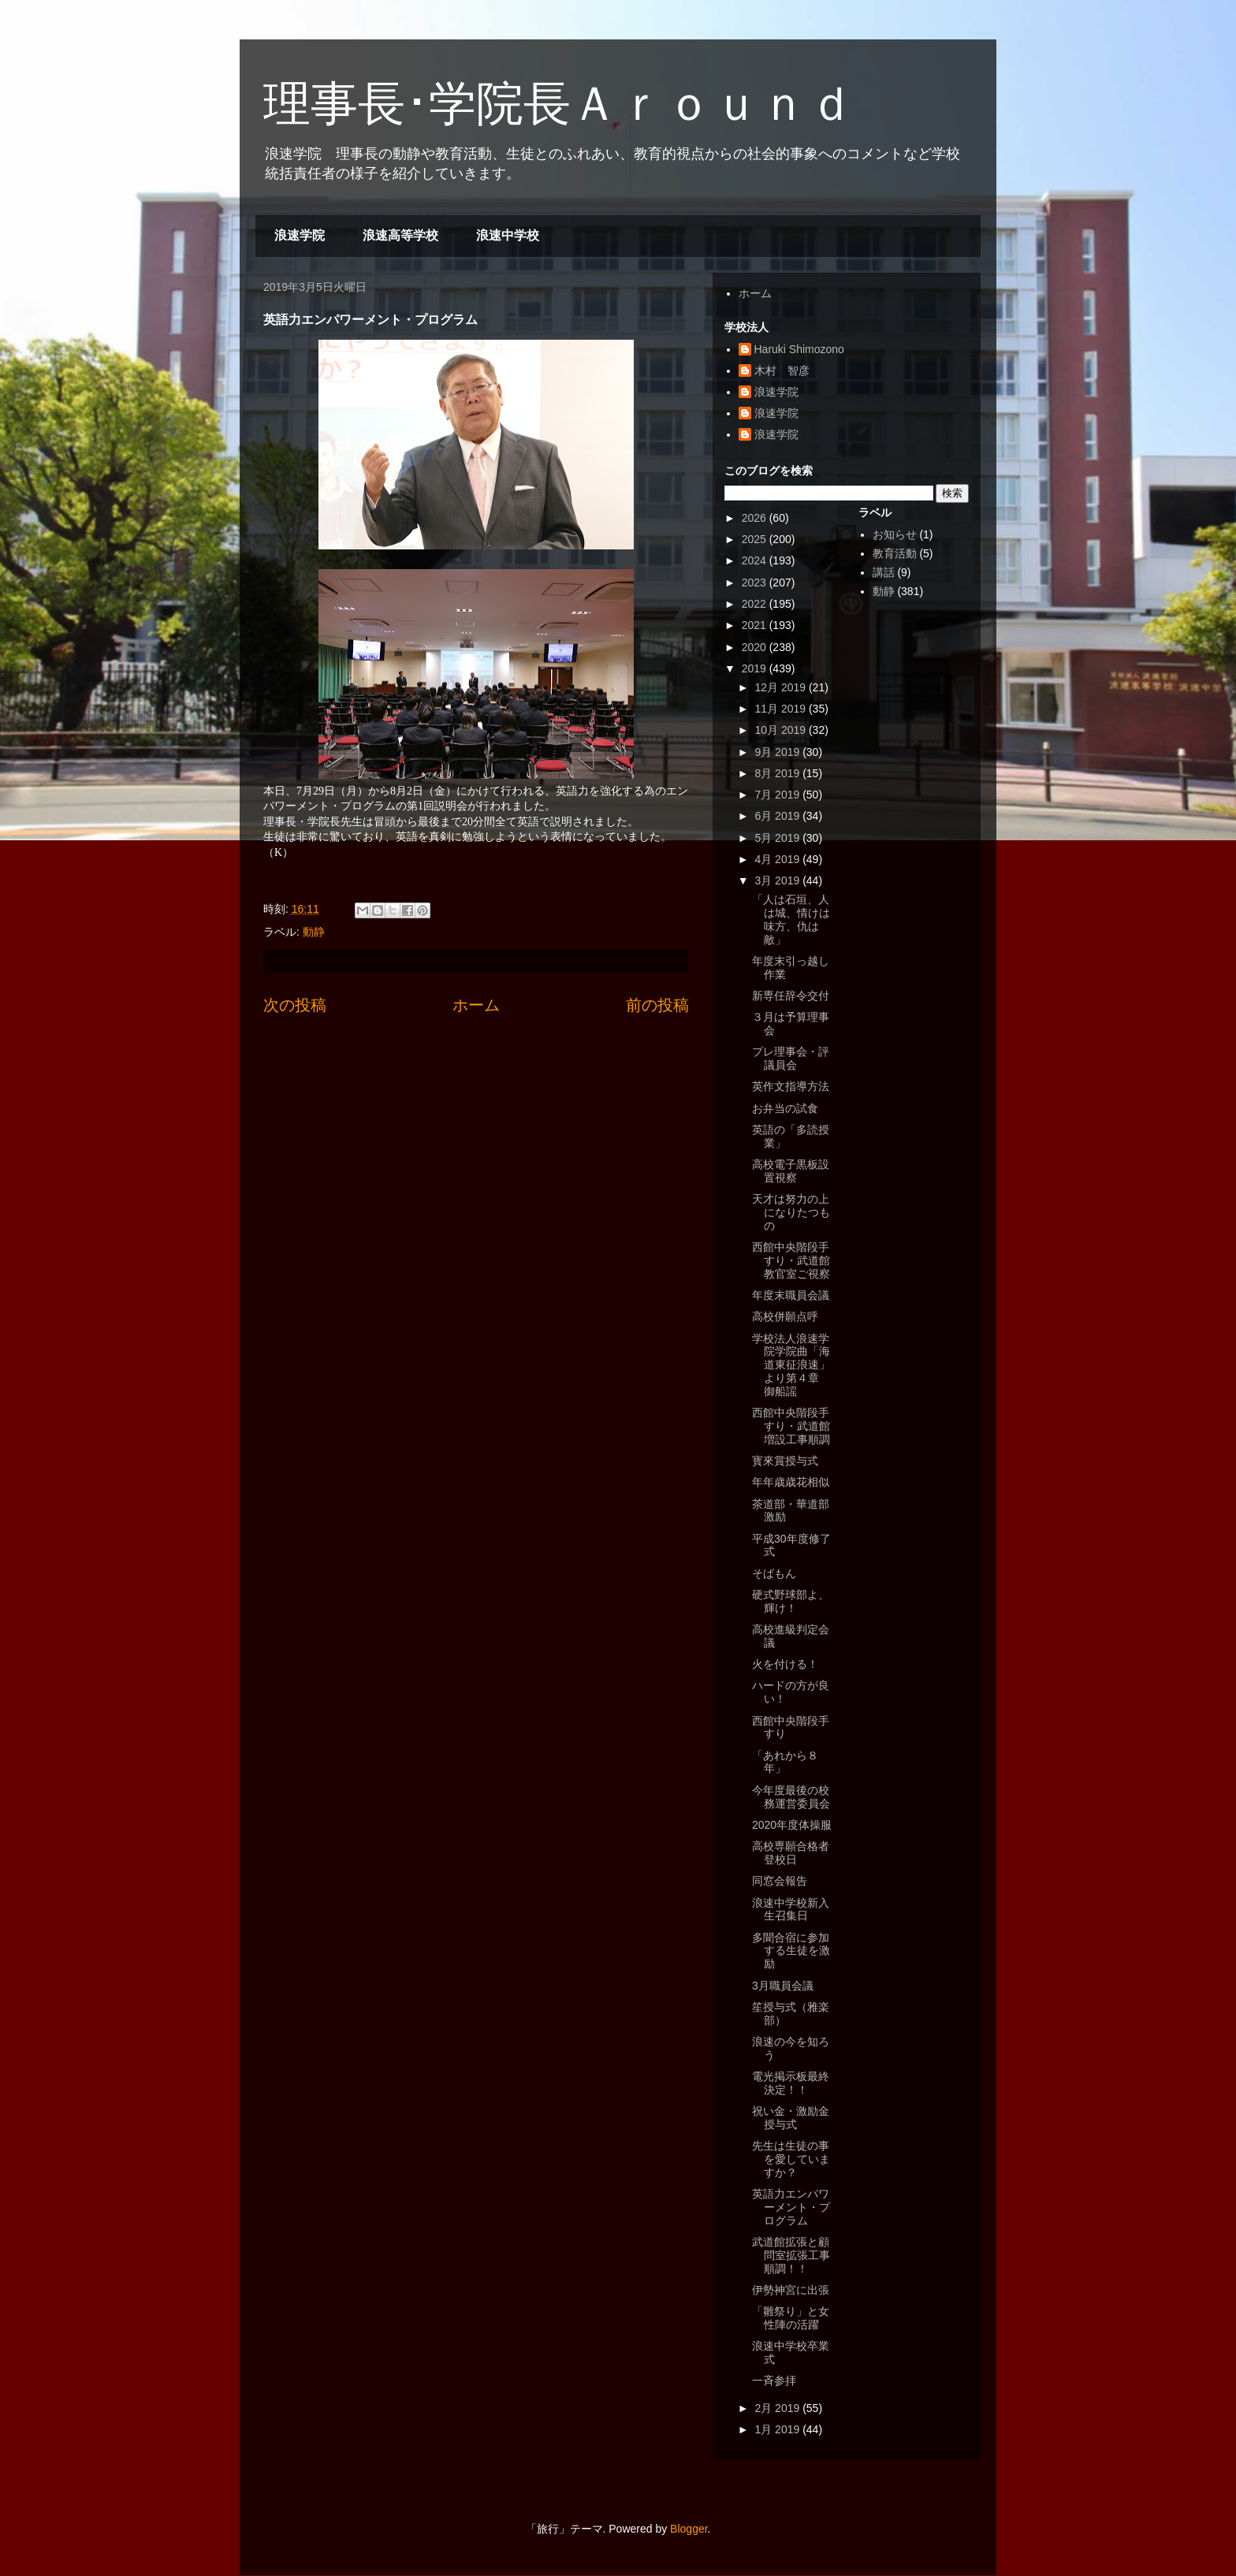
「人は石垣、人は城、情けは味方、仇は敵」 (791, 919)
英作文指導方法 (790, 1086)
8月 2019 (778, 773)
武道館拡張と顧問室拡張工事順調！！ (791, 2255)
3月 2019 (778, 880)
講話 (884, 572)
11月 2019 (781, 708)
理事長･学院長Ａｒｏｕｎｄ (558, 103)
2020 (755, 647)
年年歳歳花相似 (790, 1482)
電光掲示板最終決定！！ (790, 2083)
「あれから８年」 (785, 1762)
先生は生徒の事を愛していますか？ (791, 2159)
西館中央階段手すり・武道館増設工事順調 (791, 1426)
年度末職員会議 (790, 1295)
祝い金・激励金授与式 (790, 2118)
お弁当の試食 (785, 1108)
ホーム (476, 1005)
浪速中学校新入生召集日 (790, 1910)
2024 (755, 560)
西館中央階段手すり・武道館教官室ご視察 (791, 1260)
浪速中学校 (507, 235)
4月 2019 (778, 859)
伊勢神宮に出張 (790, 2290)
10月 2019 (781, 730)
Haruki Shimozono (799, 349)
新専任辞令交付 (790, 995)
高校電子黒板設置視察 (790, 1171)
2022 (755, 603)
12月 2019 (781, 687)
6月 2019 (778, 816)
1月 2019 (778, 2429)
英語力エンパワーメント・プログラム (791, 2207)
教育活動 (895, 553)
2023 (755, 582)
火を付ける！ (785, 1664)
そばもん (774, 1573)
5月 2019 (778, 838)
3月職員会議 (782, 1985)
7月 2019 (778, 794)
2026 (755, 518)
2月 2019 (778, 2408)
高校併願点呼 (785, 1316)
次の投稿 (294, 1005)
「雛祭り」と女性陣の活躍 (790, 2318)
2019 (755, 668)
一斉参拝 (774, 2380)
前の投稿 (657, 1005)
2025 (755, 539)
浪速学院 (299, 235)
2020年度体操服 (792, 1824)
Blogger (688, 2528)
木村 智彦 (782, 370)
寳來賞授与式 (785, 1460)
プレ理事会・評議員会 (790, 1058)
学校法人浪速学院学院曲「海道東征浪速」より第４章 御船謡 (791, 1365)
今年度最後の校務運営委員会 (791, 1797)
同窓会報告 (779, 1880)
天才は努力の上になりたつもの (791, 1212)
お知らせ (895, 534)
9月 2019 (778, 752)
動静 (314, 931)
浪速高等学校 (400, 235)
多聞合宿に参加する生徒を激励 (791, 1951)
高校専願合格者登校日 (790, 1853)
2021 (755, 625)
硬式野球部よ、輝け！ (790, 1601)
